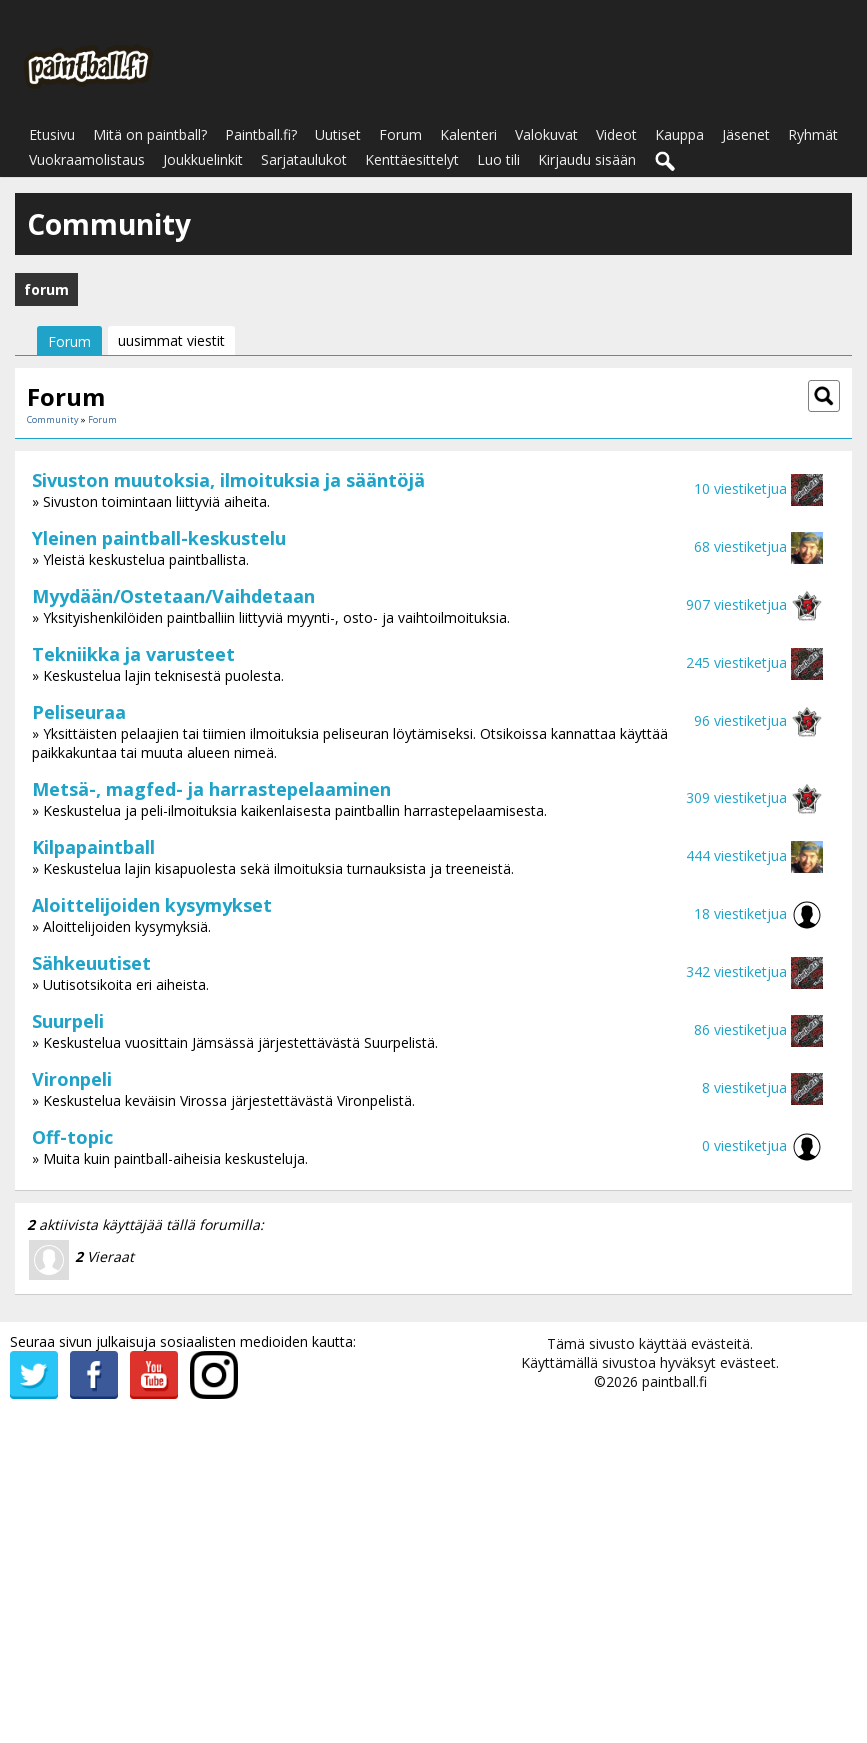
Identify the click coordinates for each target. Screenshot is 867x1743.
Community (53, 419)
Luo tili (498, 159)
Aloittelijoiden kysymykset (152, 905)
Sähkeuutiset (91, 963)
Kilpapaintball (93, 847)
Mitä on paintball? (150, 134)
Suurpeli (68, 1021)
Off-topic (72, 1137)
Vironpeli (72, 1079)
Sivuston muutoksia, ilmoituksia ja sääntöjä (228, 480)
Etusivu (52, 134)
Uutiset (338, 134)
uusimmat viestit (171, 340)
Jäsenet (746, 134)
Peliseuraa (79, 712)
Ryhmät (813, 134)
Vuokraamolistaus (87, 159)
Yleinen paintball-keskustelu (159, 538)
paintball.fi (674, 1381)
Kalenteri (468, 134)
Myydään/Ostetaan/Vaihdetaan (173, 596)
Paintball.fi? (261, 134)
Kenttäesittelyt (412, 159)
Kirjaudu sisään (587, 159)
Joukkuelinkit (203, 159)
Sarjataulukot (304, 159)
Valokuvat (546, 134)
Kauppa (679, 134)
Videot (616, 134)
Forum (400, 134)
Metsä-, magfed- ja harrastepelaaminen (211, 789)
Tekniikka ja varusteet (133, 654)
